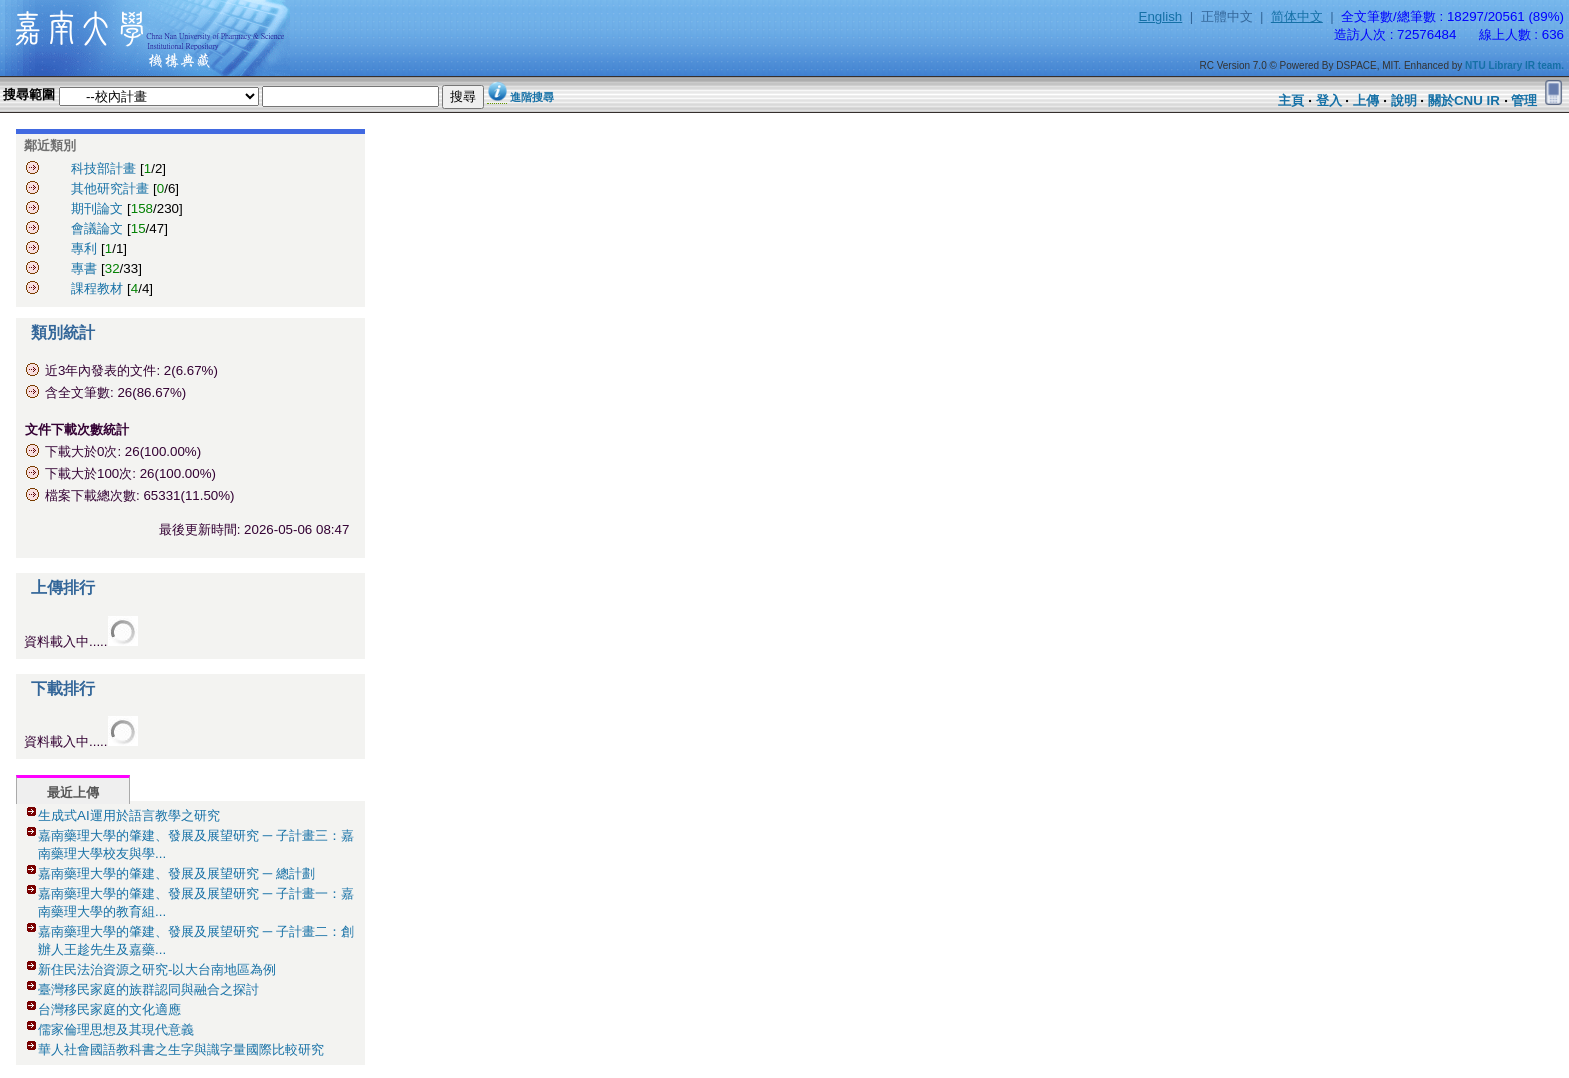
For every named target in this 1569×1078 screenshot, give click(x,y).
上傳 (1366, 100)
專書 (84, 268)
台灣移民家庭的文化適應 (109, 1009)
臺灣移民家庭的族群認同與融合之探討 (148, 989)
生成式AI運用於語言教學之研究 (129, 815)
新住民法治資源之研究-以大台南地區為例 (157, 969)
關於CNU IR (1464, 100)
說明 (1404, 100)
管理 (1524, 100)
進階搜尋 (532, 97)
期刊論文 (97, 208)
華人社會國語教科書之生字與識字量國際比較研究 (181, 1049)
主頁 (1291, 100)
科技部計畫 (103, 168)
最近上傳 (73, 792)
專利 (84, 248)
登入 (1329, 100)
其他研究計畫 (110, 188)
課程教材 (97, 288)
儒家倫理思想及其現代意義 (116, 1029)
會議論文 (97, 228)
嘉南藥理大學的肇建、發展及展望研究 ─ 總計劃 (176, 873)
